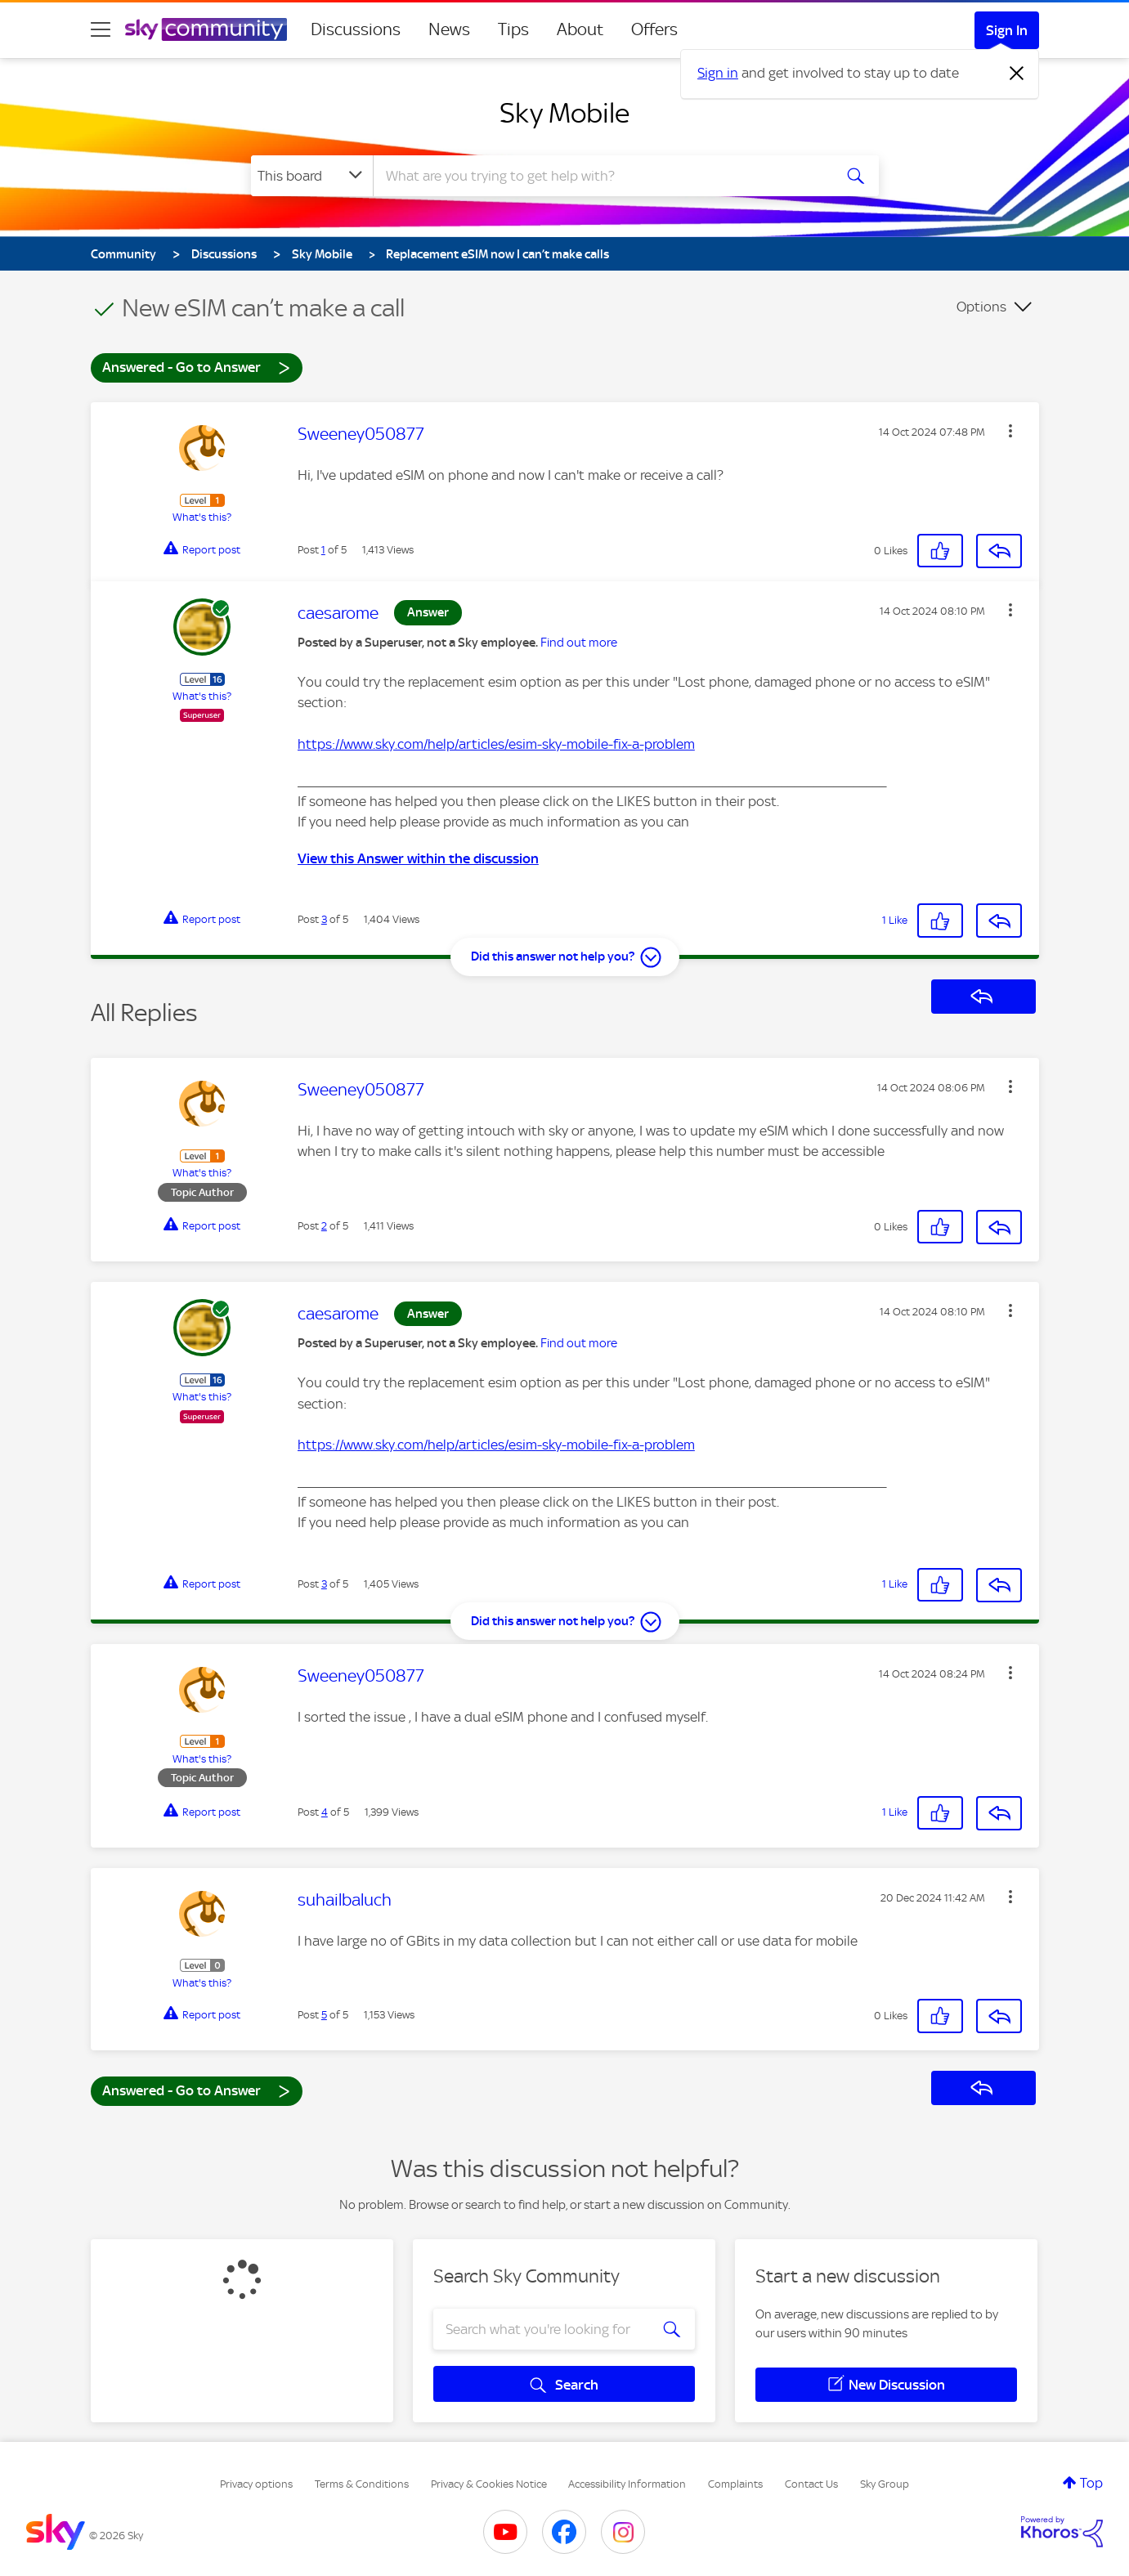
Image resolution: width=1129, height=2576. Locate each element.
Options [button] (981, 306)
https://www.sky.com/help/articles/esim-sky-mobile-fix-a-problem (496, 744)
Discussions (356, 29)
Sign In (1007, 30)
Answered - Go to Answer (196, 366)
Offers (654, 29)
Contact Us (811, 2484)
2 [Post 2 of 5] (324, 1226)
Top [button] (1091, 2483)
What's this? (201, 517)
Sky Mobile (564, 112)
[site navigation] (100, 29)
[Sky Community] (206, 29)
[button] (1010, 430)
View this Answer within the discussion (418, 858)
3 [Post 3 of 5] (324, 919)
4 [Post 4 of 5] (324, 1812)
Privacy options (256, 2484)
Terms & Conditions (362, 2484)
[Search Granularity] (312, 175)
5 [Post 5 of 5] (324, 2015)
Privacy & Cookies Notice (489, 2484)
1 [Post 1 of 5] (323, 550)
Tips (513, 29)
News (449, 29)
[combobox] (601, 175)
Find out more (578, 642)
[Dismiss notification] (1017, 73)
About (580, 29)
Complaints (735, 2484)
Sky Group (884, 2484)
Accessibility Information (627, 2484)
